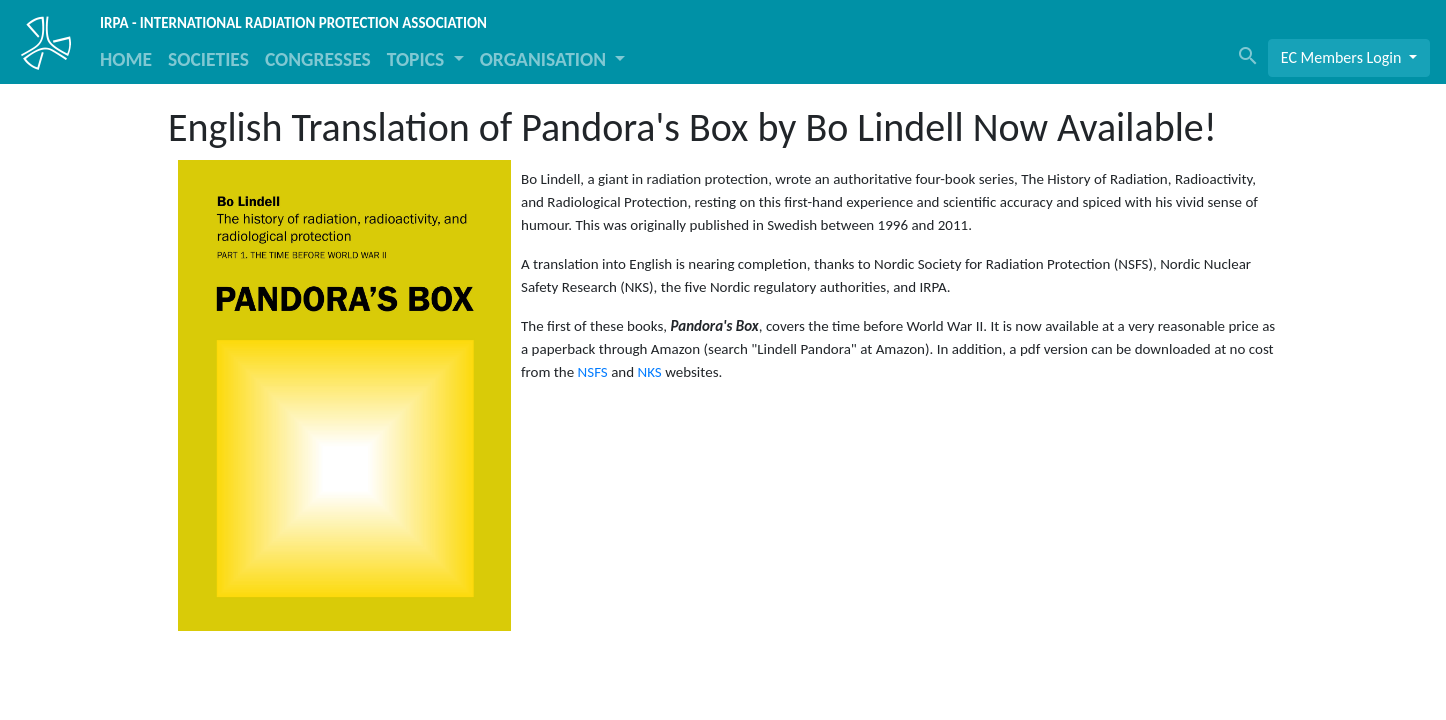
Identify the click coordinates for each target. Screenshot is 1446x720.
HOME (126, 59)
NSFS (593, 372)
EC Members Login (1343, 57)
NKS (650, 372)
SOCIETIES (208, 59)
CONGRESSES (318, 59)
